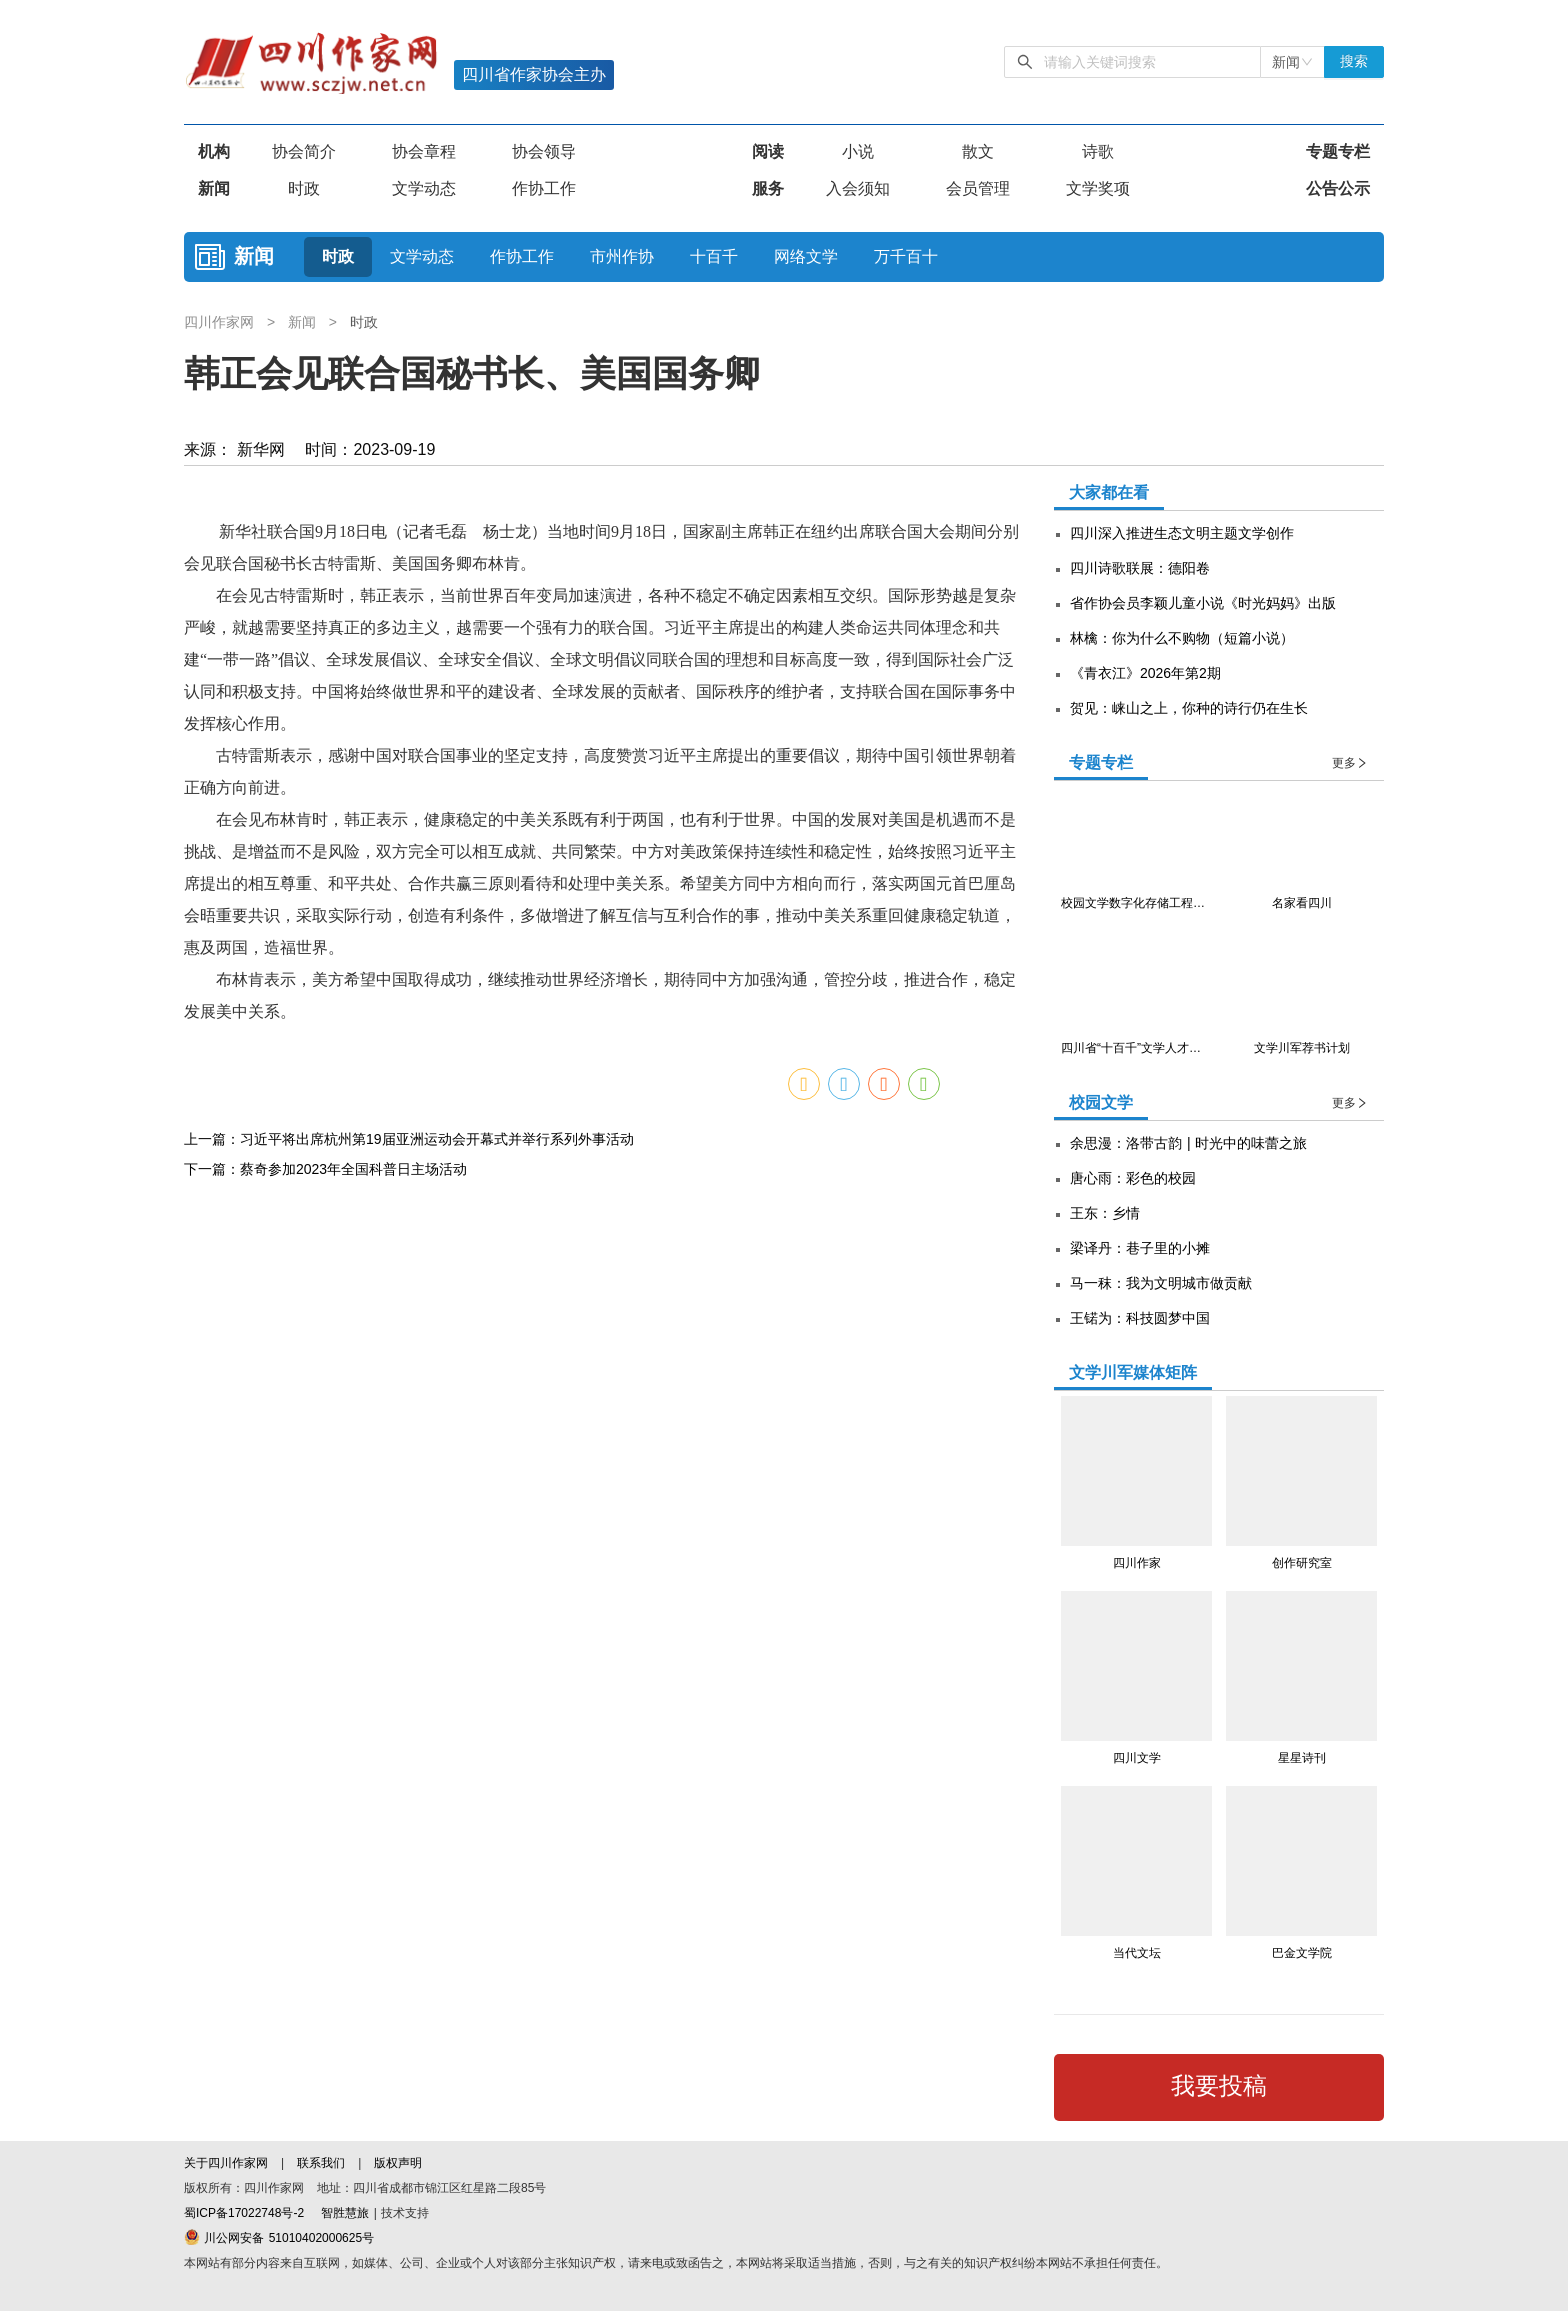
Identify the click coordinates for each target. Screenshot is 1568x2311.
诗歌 (1098, 151)
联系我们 (321, 2163)
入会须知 (858, 188)
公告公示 (1338, 188)
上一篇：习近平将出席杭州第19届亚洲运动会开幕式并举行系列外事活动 (409, 1139)
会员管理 (978, 188)
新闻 (214, 188)
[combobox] (1292, 62)
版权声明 (398, 2163)
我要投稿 (1219, 2086)
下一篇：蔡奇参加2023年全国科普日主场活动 (325, 1169)
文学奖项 (1098, 188)
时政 (304, 188)
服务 (768, 188)
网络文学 (806, 256)
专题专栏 (1338, 151)
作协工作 (544, 188)
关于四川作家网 (228, 2163)
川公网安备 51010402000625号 (279, 2238)
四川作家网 (221, 322)
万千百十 (906, 256)
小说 (858, 151)
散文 (978, 151)
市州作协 (622, 256)
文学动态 (424, 188)
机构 (214, 151)
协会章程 (424, 151)
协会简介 (304, 151)
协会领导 (544, 151)
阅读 (768, 151)
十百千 (714, 256)
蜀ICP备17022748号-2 (244, 2213)
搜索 (1354, 61)
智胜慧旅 (345, 2213)
